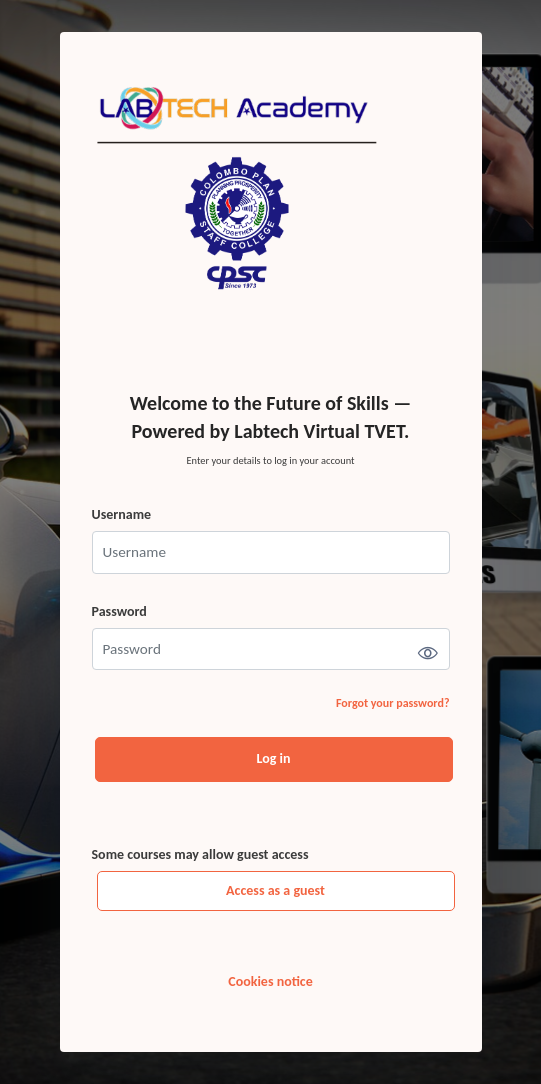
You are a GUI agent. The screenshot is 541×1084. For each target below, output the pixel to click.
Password (119, 611)
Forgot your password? (393, 703)
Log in (274, 758)
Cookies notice (270, 981)
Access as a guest (275, 890)
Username (122, 514)
